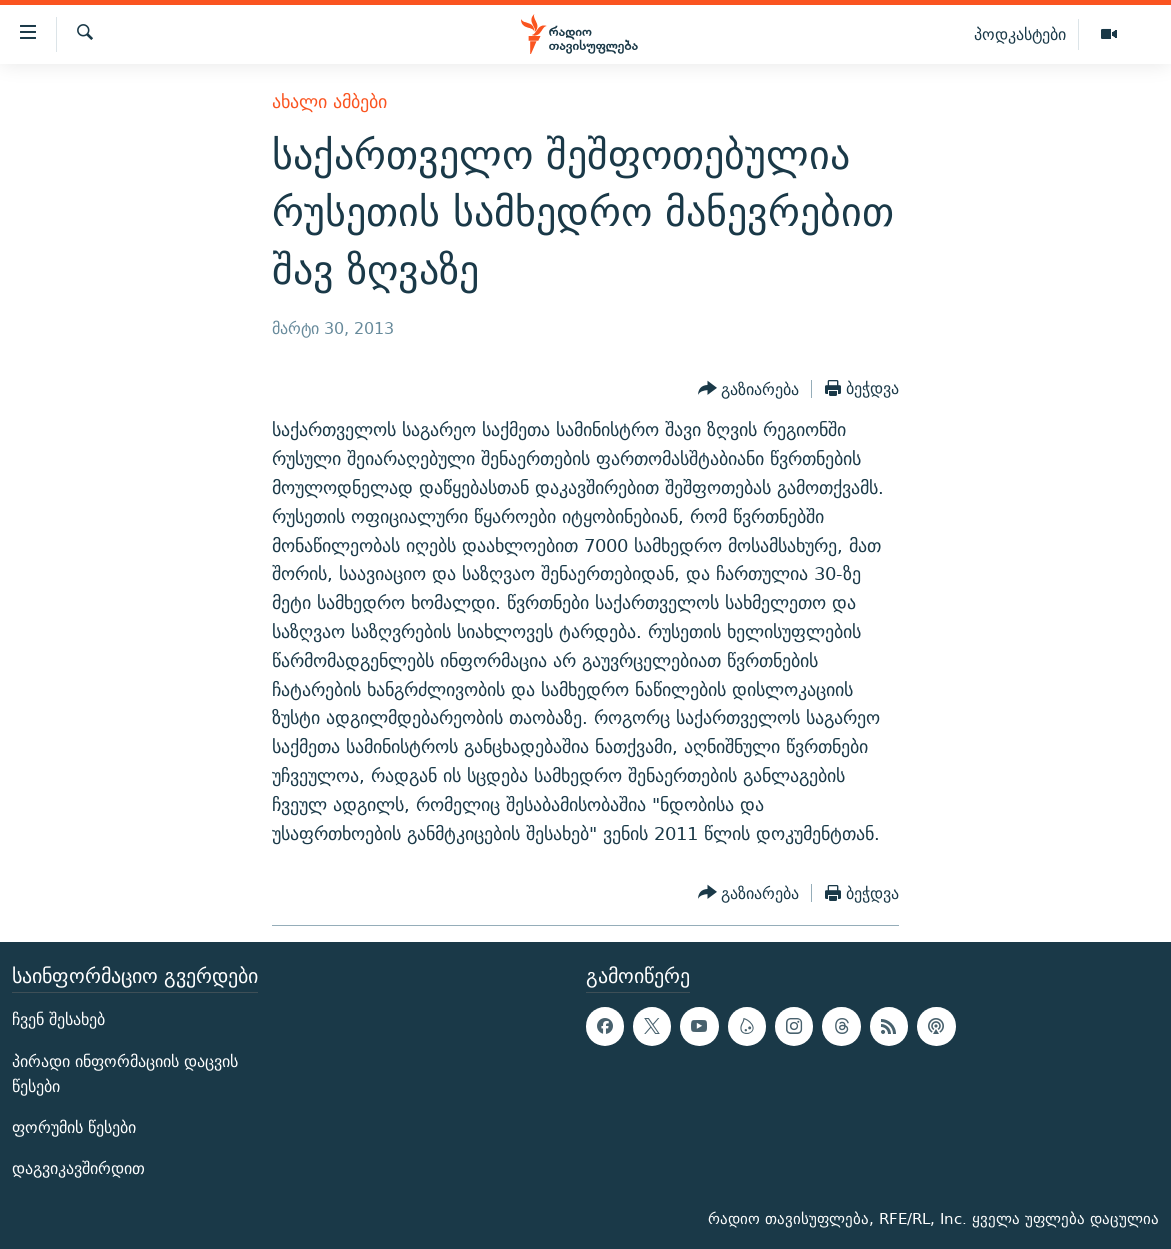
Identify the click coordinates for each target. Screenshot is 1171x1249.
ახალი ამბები (329, 101)
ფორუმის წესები (74, 1127)
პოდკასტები (1020, 34)
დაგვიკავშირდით (78, 1168)
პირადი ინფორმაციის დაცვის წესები (125, 1074)
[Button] (749, 389)
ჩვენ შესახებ (58, 1020)
